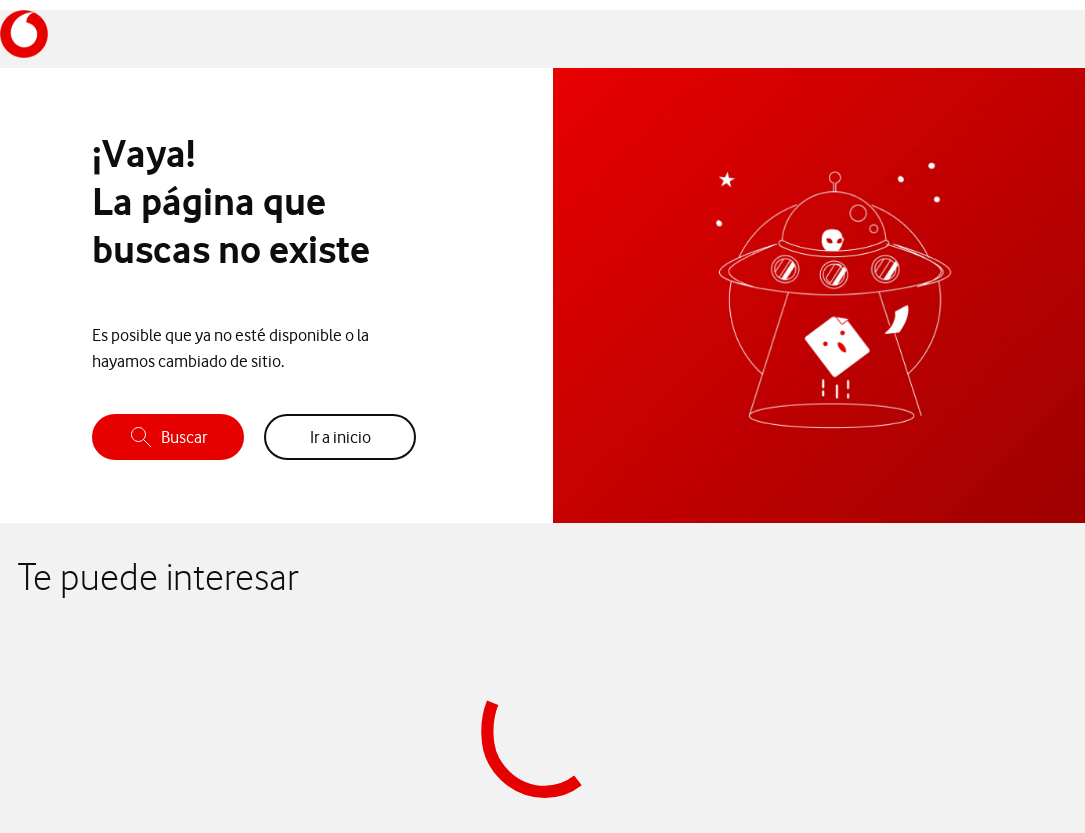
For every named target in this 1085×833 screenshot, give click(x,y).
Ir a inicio (340, 437)
